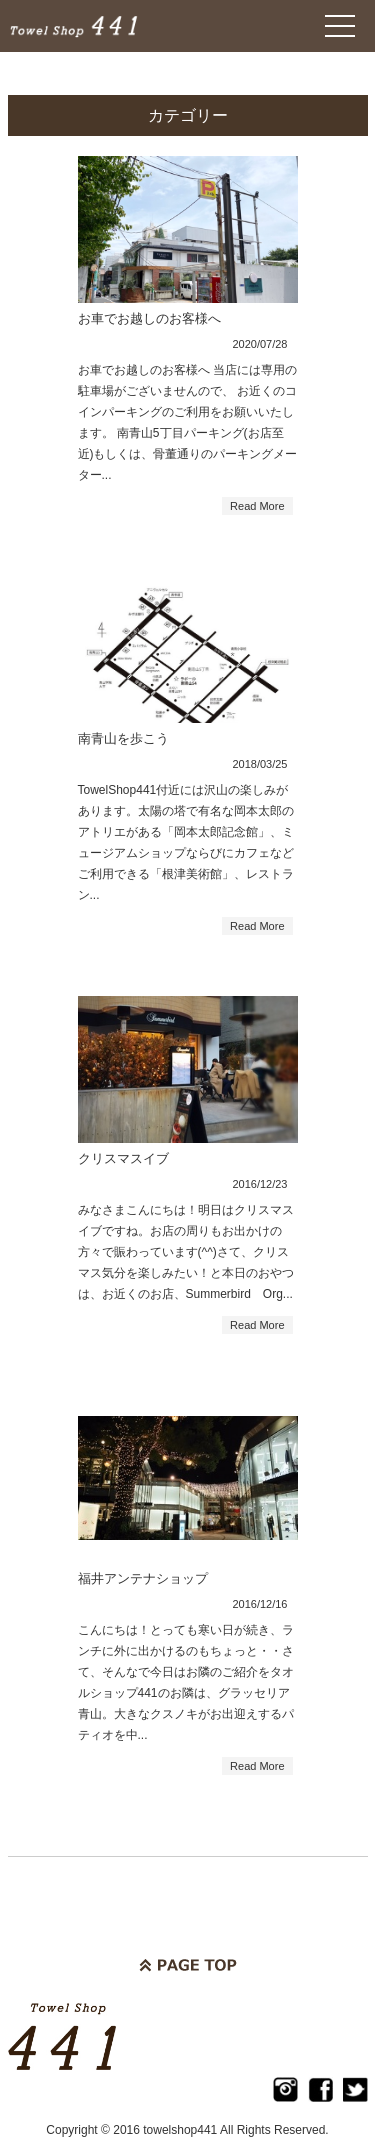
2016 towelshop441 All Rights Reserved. (220, 2130)
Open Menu (340, 26)
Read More (257, 506)
